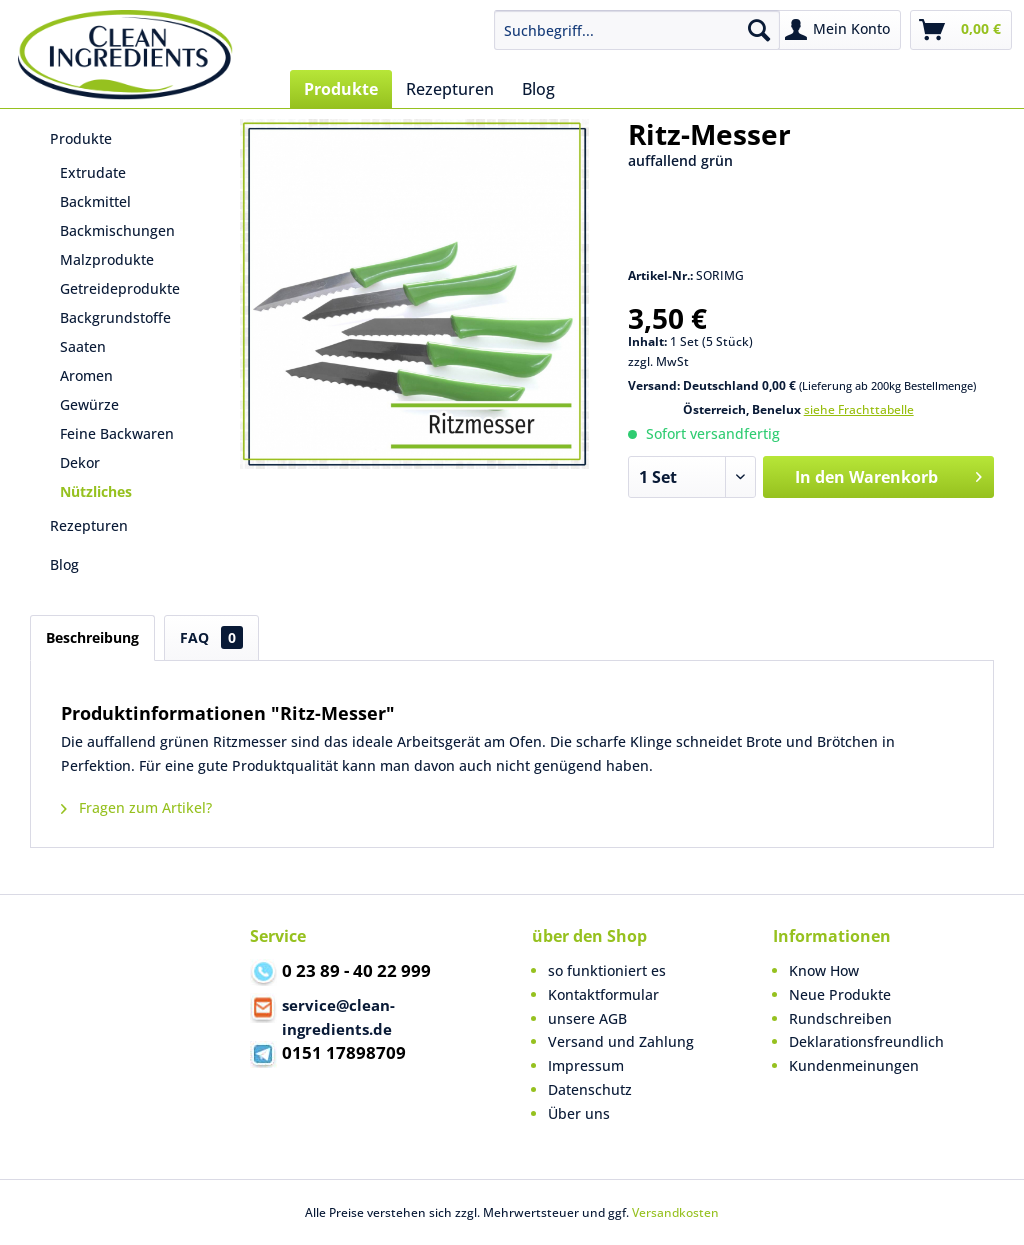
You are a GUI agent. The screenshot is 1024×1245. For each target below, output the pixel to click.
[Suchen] (759, 30)
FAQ (211, 637)
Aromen (86, 375)
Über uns (579, 1113)
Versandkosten (675, 1212)
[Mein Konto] (838, 30)
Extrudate (93, 172)
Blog (64, 564)
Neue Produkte (840, 994)
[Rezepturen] (450, 89)
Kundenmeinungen (854, 1065)
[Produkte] (341, 89)
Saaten (83, 346)
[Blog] (538, 89)
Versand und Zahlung (621, 1041)
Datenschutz (590, 1089)
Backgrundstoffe (115, 317)
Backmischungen (117, 230)
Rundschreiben (840, 1018)
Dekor (80, 462)
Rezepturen (89, 525)
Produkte (81, 138)
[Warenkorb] (961, 30)
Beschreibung (92, 637)
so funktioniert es (607, 970)
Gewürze (89, 404)
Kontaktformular (603, 994)
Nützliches (96, 491)
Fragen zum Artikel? (136, 807)
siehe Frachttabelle (859, 409)
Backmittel (95, 201)
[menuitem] (637, 30)
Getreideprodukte (120, 288)
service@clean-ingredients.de (322, 1016)
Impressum (586, 1065)
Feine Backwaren (117, 433)
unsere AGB (587, 1018)
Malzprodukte (107, 259)
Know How (824, 970)
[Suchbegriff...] (637, 30)
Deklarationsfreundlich (866, 1041)
